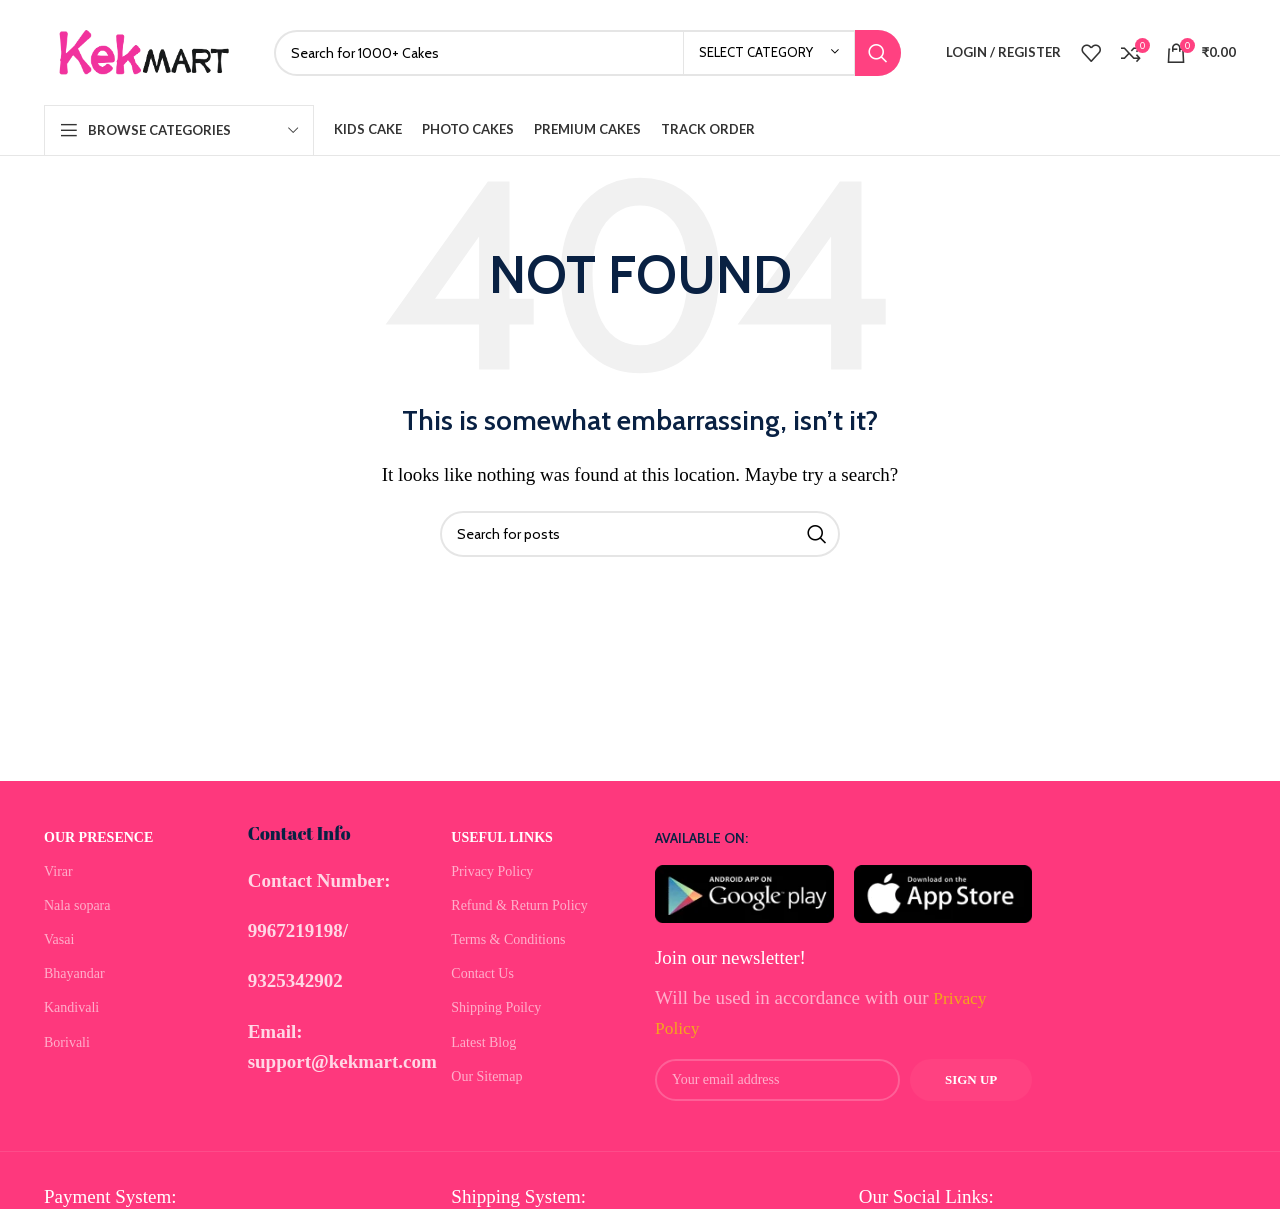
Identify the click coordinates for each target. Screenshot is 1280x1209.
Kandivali (71, 1007)
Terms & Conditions (508, 939)
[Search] (587, 53)
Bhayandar (74, 973)
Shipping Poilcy (496, 1007)
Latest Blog (483, 1042)
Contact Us (482, 973)
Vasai (59, 939)
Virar (58, 871)
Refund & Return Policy (519, 905)
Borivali (67, 1042)
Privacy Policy (492, 871)
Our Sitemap (486, 1076)
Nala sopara (77, 905)
